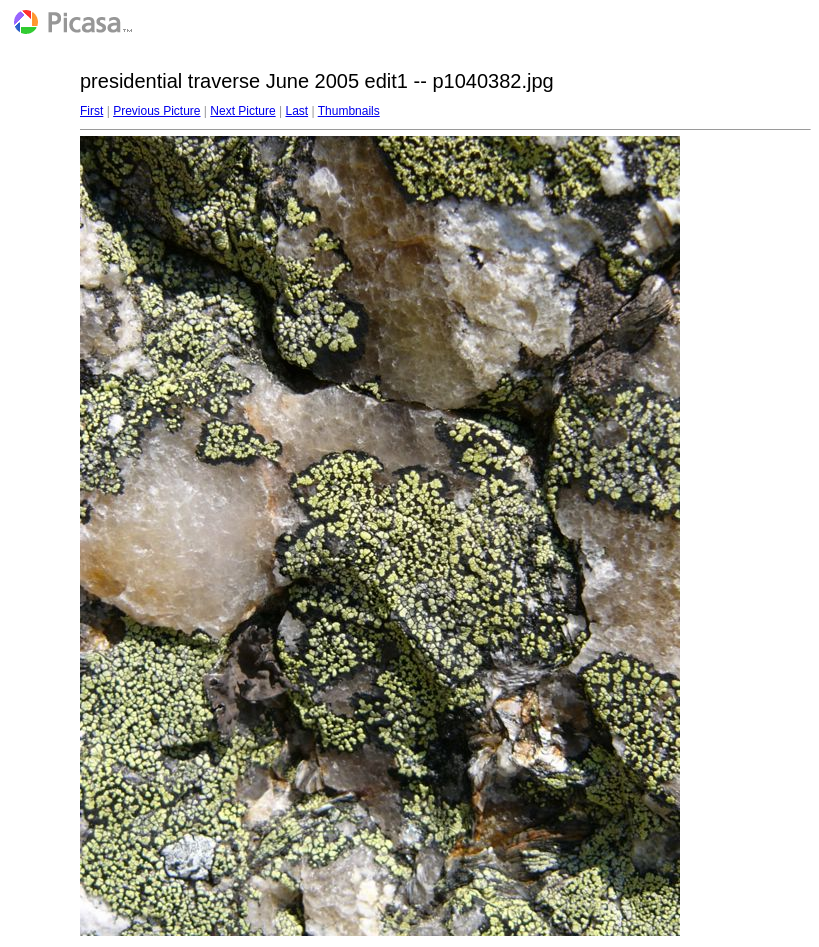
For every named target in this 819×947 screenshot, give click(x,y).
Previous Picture (156, 111)
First (91, 111)
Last (296, 111)
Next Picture (242, 111)
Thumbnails (349, 111)
